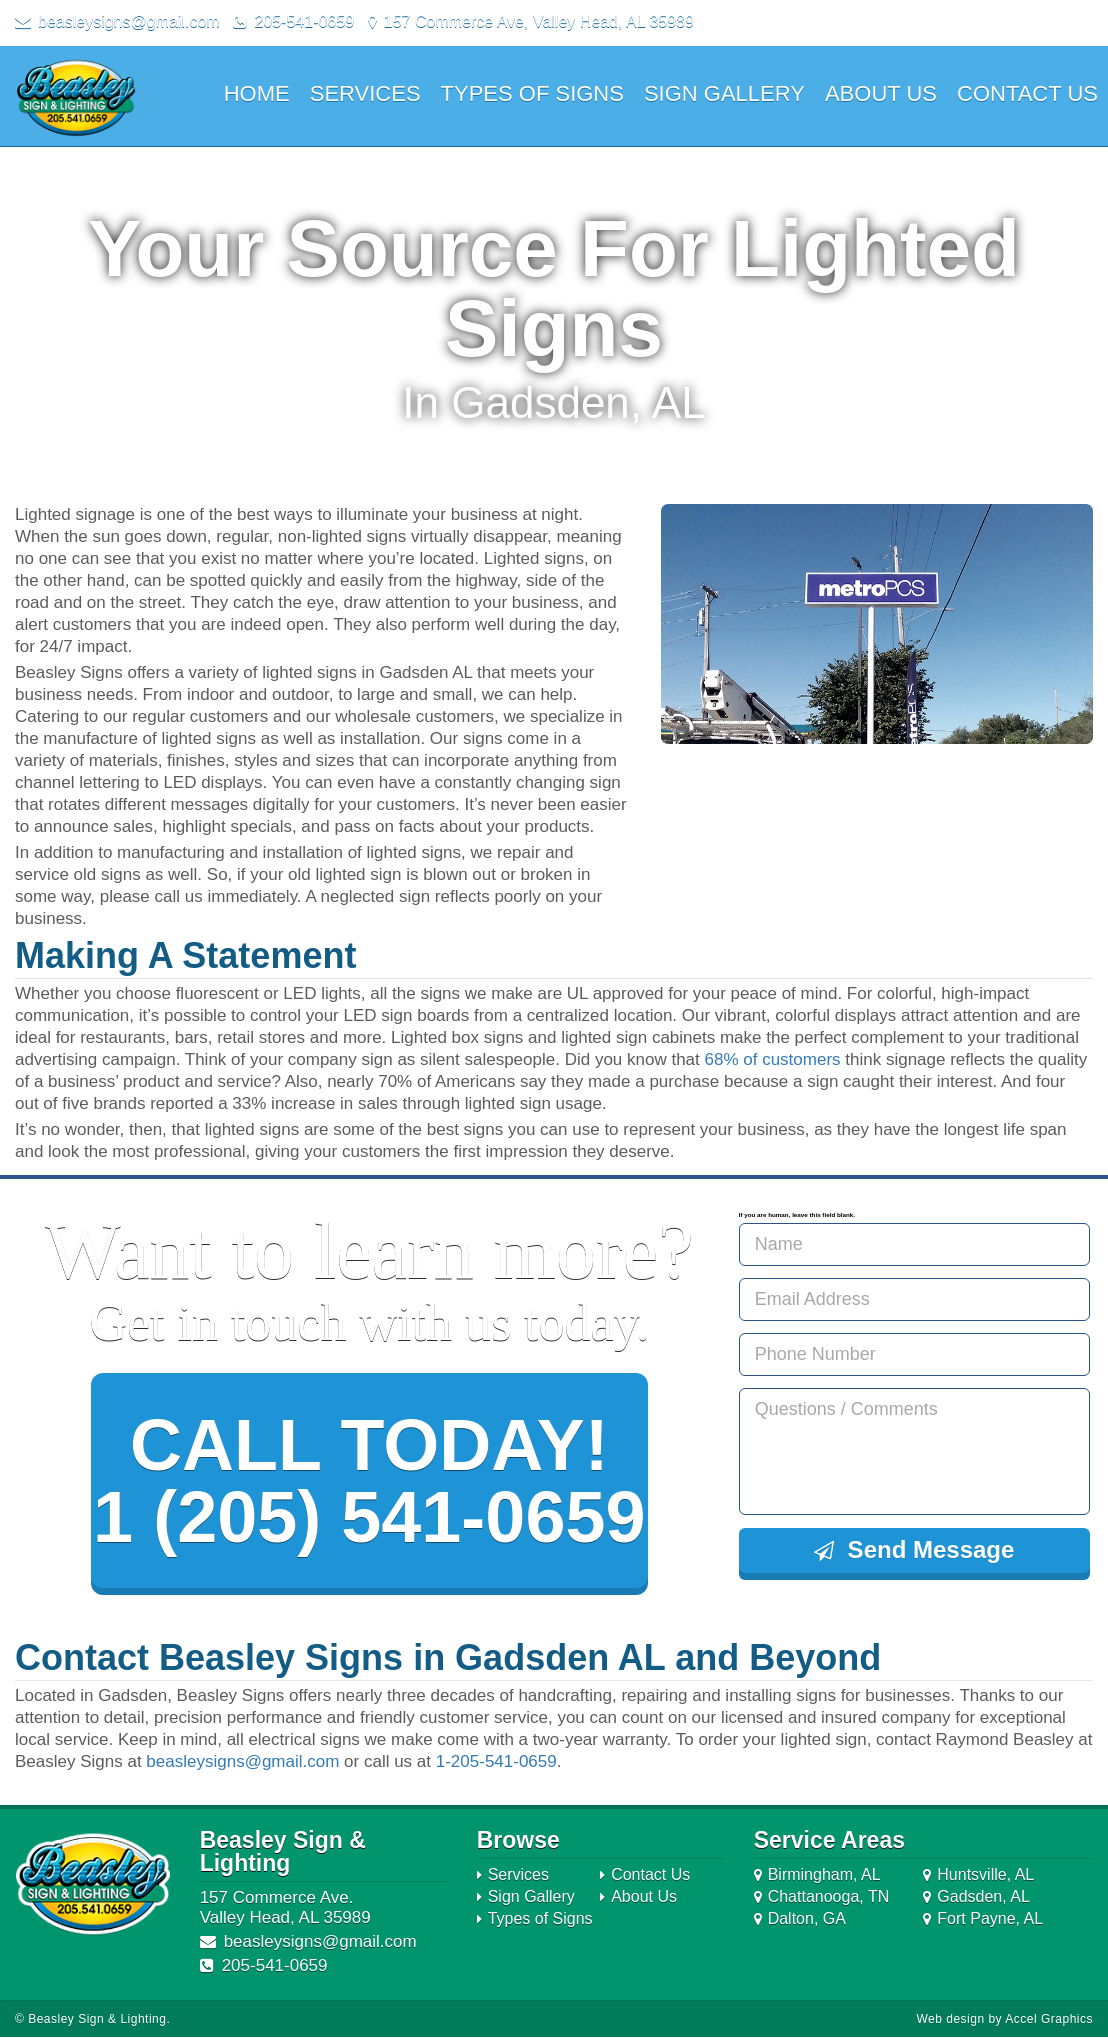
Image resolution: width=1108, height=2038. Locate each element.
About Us (881, 93)
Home (257, 93)
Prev (687, 624)
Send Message (914, 1549)
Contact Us (1027, 93)
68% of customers (773, 1059)
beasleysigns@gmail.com (242, 1762)
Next (1067, 624)
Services (365, 93)
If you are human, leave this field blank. (797, 1214)
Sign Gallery (724, 93)
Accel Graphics (1049, 2020)
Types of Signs (532, 93)
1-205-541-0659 (496, 1762)
